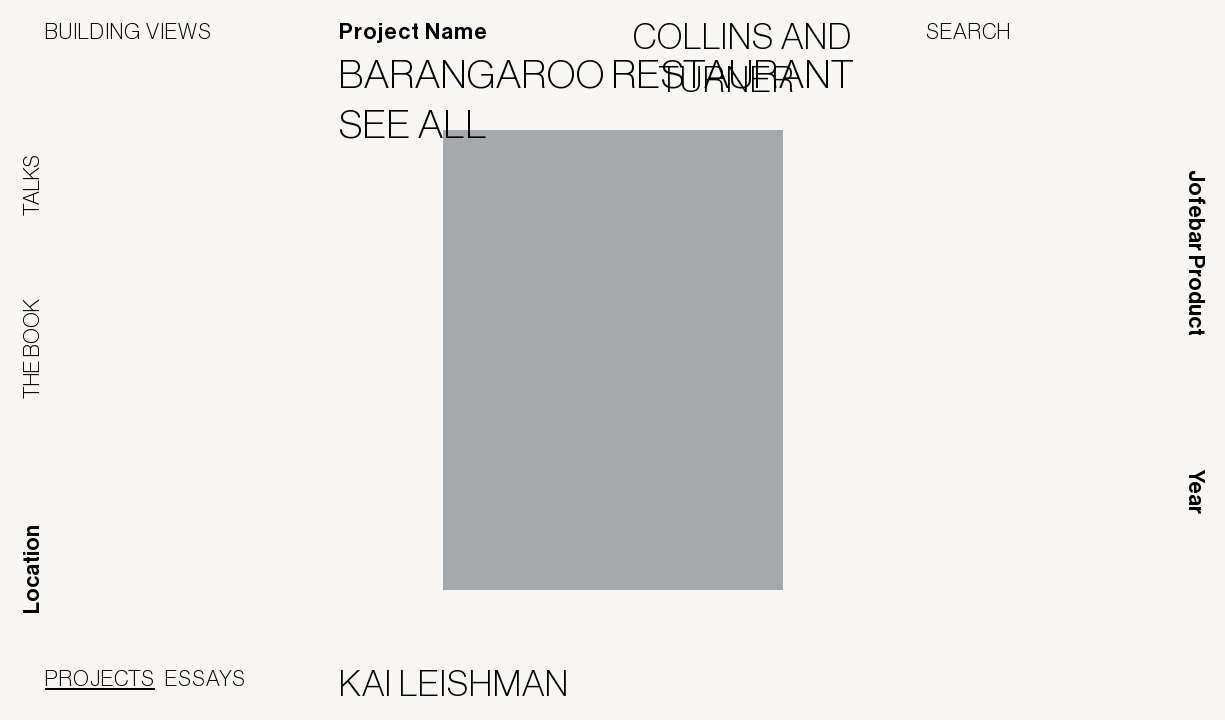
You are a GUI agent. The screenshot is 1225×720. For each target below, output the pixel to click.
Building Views (128, 31)
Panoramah (999, 687)
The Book (31, 349)
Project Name (413, 32)
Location (32, 569)
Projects (100, 678)
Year (1196, 492)
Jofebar (1127, 680)
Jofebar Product (1196, 253)
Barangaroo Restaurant (609, 74)
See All (426, 124)
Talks (31, 185)
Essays (205, 678)
